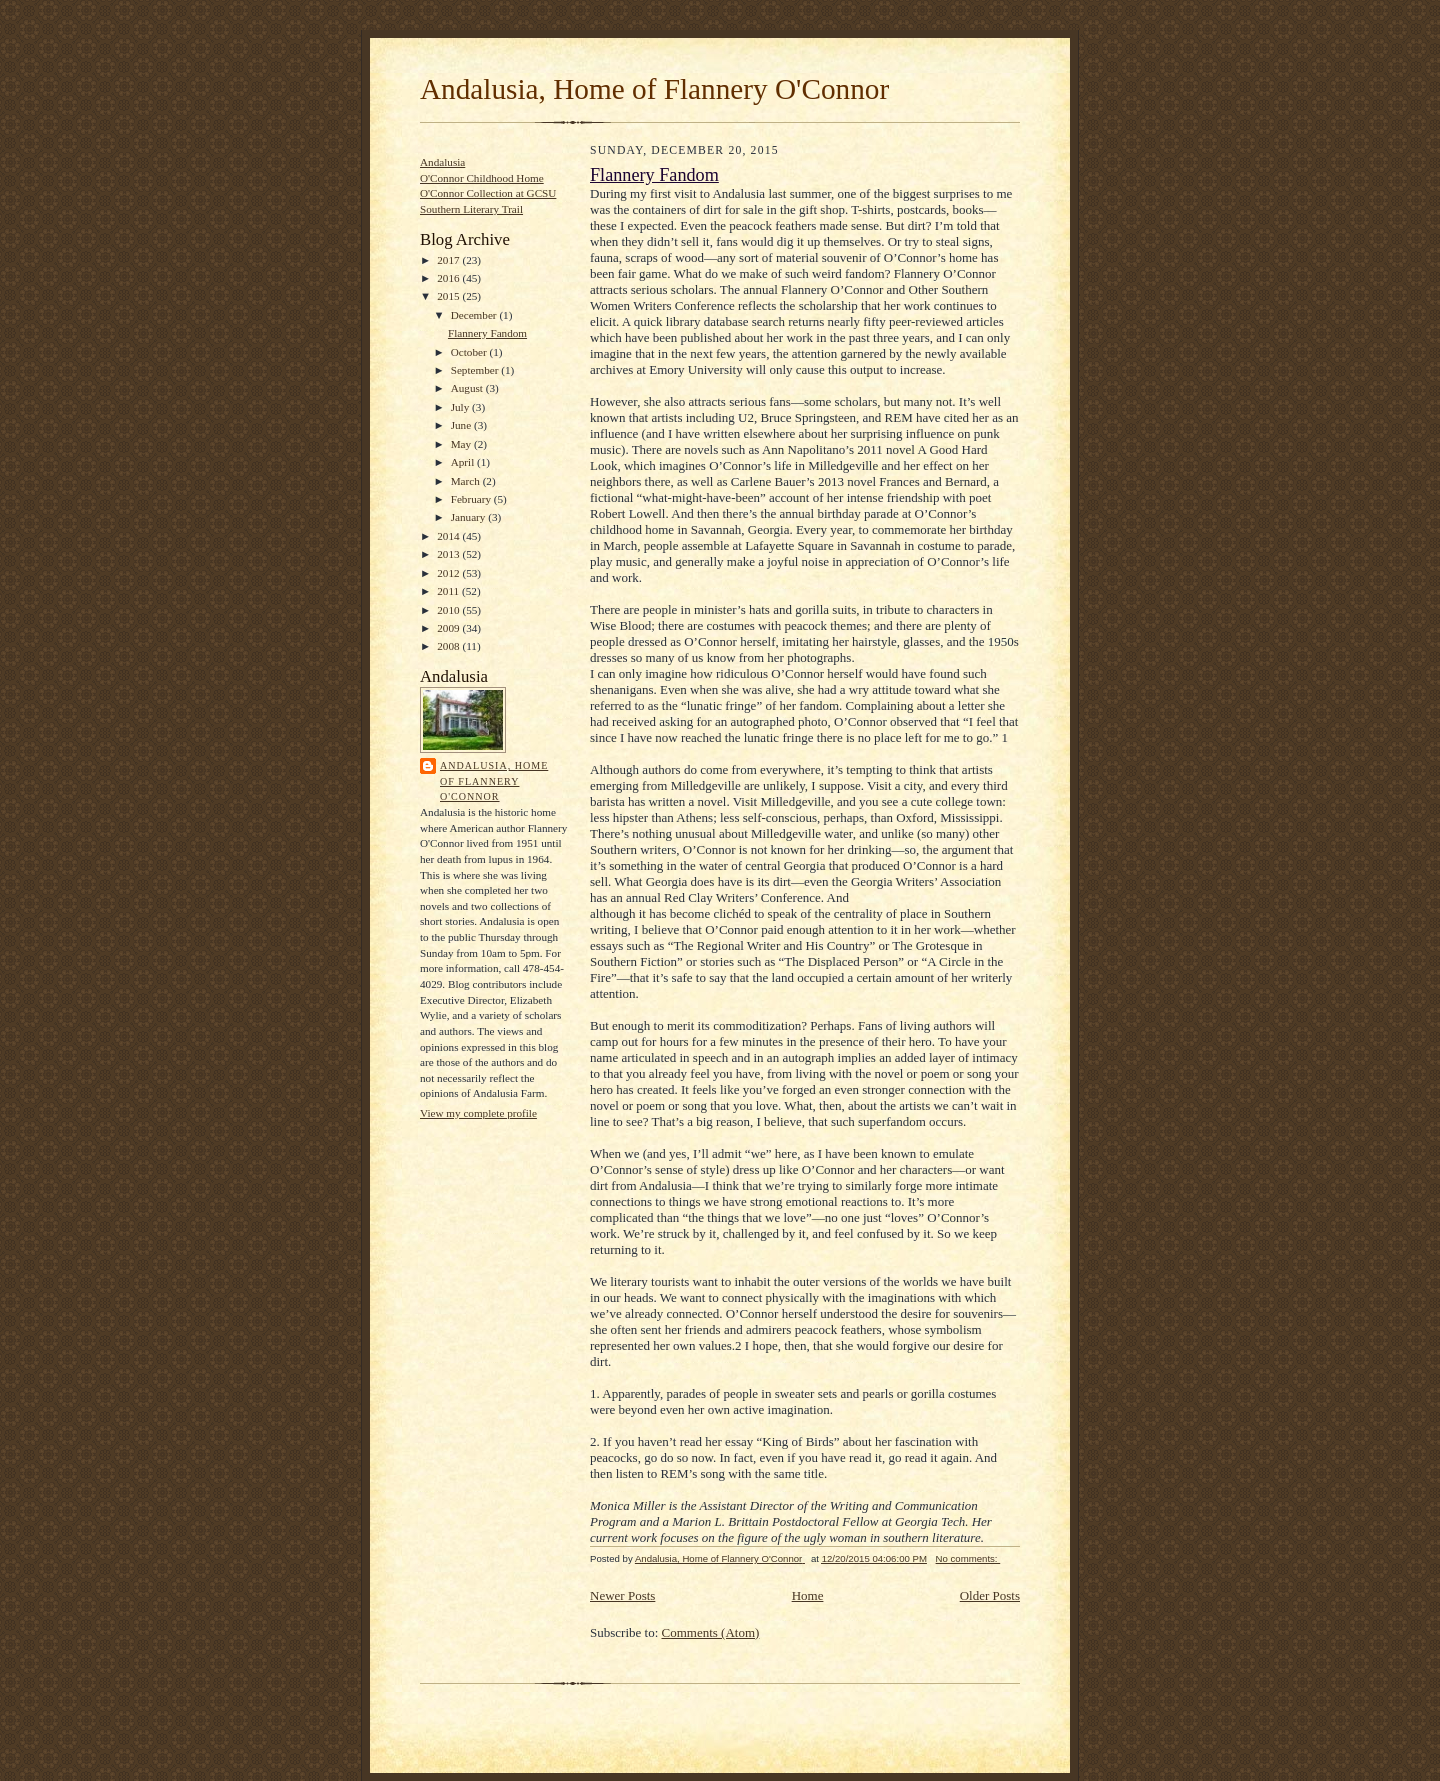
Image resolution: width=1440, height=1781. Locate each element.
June (462, 425)
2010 (449, 610)
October (470, 352)
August (468, 388)
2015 (449, 296)
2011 (449, 591)
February (472, 499)
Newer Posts (622, 1595)
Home (808, 1595)
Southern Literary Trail (471, 209)
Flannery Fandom (487, 333)
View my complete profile (478, 1113)
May (462, 444)
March (467, 481)
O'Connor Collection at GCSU (488, 193)
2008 (449, 646)
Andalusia (442, 162)
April (464, 462)
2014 (449, 536)
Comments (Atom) (711, 1632)
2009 (449, 628)
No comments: (968, 1558)
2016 (449, 278)
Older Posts (990, 1595)
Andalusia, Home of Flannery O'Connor (654, 89)
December (475, 315)
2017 (449, 260)
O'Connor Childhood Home (482, 178)
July (461, 407)
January (470, 517)
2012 (449, 573)
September (476, 370)
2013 (449, 554)
